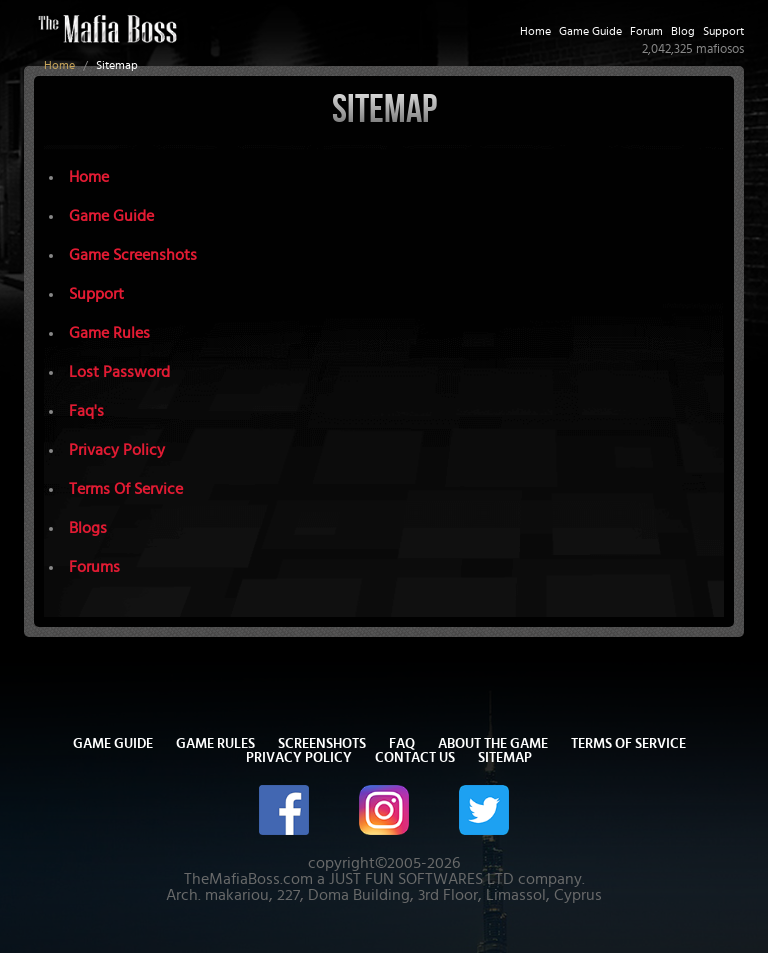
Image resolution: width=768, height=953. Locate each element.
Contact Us (415, 758)
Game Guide (590, 31)
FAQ (402, 744)
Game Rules (109, 333)
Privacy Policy (117, 450)
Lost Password (119, 372)
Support (723, 31)
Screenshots (322, 744)
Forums (94, 567)
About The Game (493, 744)
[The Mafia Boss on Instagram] (384, 807)
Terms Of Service (126, 489)
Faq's (86, 411)
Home (59, 65)
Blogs (88, 528)
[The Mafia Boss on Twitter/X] (484, 807)
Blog (683, 31)
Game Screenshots (133, 255)
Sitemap (505, 758)
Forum (646, 31)
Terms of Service (628, 744)
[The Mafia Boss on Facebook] (284, 807)
